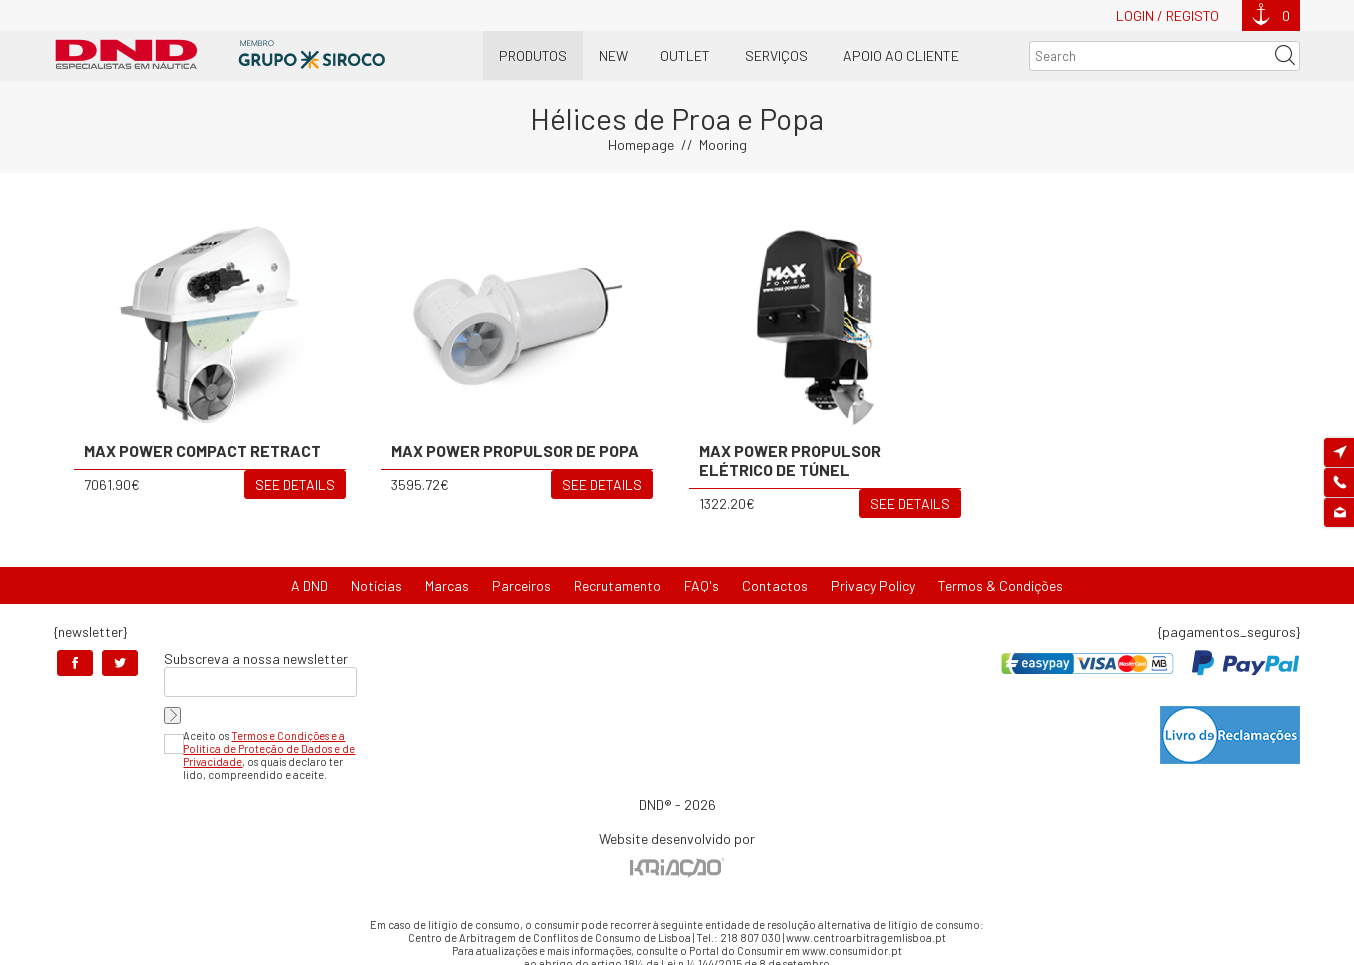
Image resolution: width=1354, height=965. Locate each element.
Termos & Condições (1000, 585)
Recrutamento (617, 585)
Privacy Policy (873, 585)
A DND (309, 585)
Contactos (775, 585)
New (613, 55)
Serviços (776, 55)
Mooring (723, 144)
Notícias (376, 585)
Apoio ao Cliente (901, 55)
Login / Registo (1167, 15)
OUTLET (685, 55)
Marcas (447, 585)
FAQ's (701, 585)
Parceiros (521, 585)
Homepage (641, 144)
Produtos (533, 55)
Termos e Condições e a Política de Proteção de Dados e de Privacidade (269, 748)
